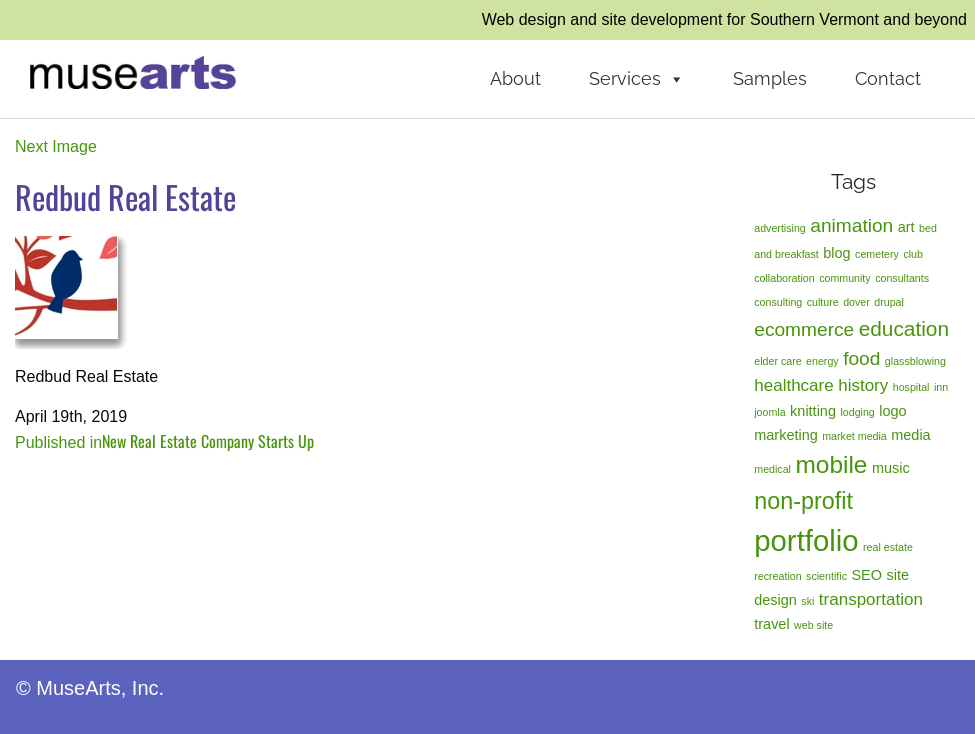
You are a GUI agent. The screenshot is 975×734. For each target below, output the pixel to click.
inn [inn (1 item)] (941, 387)
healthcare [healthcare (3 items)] (793, 385)
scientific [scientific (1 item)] (826, 576)
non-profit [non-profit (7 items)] (803, 501)
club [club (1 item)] (913, 254)
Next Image (56, 146)
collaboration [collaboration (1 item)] (784, 278)
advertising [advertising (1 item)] (780, 228)
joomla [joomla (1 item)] (769, 412)
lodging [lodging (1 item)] (857, 412)
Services (637, 79)
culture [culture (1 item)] (823, 302)
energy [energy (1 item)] (822, 361)
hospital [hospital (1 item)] (911, 387)
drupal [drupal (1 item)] (889, 302)
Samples (770, 78)
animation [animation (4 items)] (851, 225)
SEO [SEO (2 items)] (866, 575)
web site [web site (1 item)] (813, 625)
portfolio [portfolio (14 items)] (806, 540)
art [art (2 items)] (906, 227)
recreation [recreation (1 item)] (777, 576)
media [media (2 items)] (910, 435)
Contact (888, 78)
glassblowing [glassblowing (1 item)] (915, 361)
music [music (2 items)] (891, 468)
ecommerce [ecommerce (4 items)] (804, 329)
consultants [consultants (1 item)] (902, 278)
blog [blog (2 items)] (836, 253)
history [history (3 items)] (863, 385)
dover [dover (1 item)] (856, 302)
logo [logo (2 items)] (892, 411)
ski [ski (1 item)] (807, 601)
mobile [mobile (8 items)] (831, 464)
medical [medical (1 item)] (772, 469)
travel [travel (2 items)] (771, 624)
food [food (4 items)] (861, 358)
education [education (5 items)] (904, 328)
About (515, 78)
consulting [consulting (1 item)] (778, 302)
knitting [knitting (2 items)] (813, 411)
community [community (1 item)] (845, 278)
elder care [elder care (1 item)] (777, 361)
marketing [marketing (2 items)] (786, 435)
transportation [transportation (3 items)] (871, 599)
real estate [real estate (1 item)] (888, 547)
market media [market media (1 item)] (854, 436)
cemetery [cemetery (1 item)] (877, 254)
